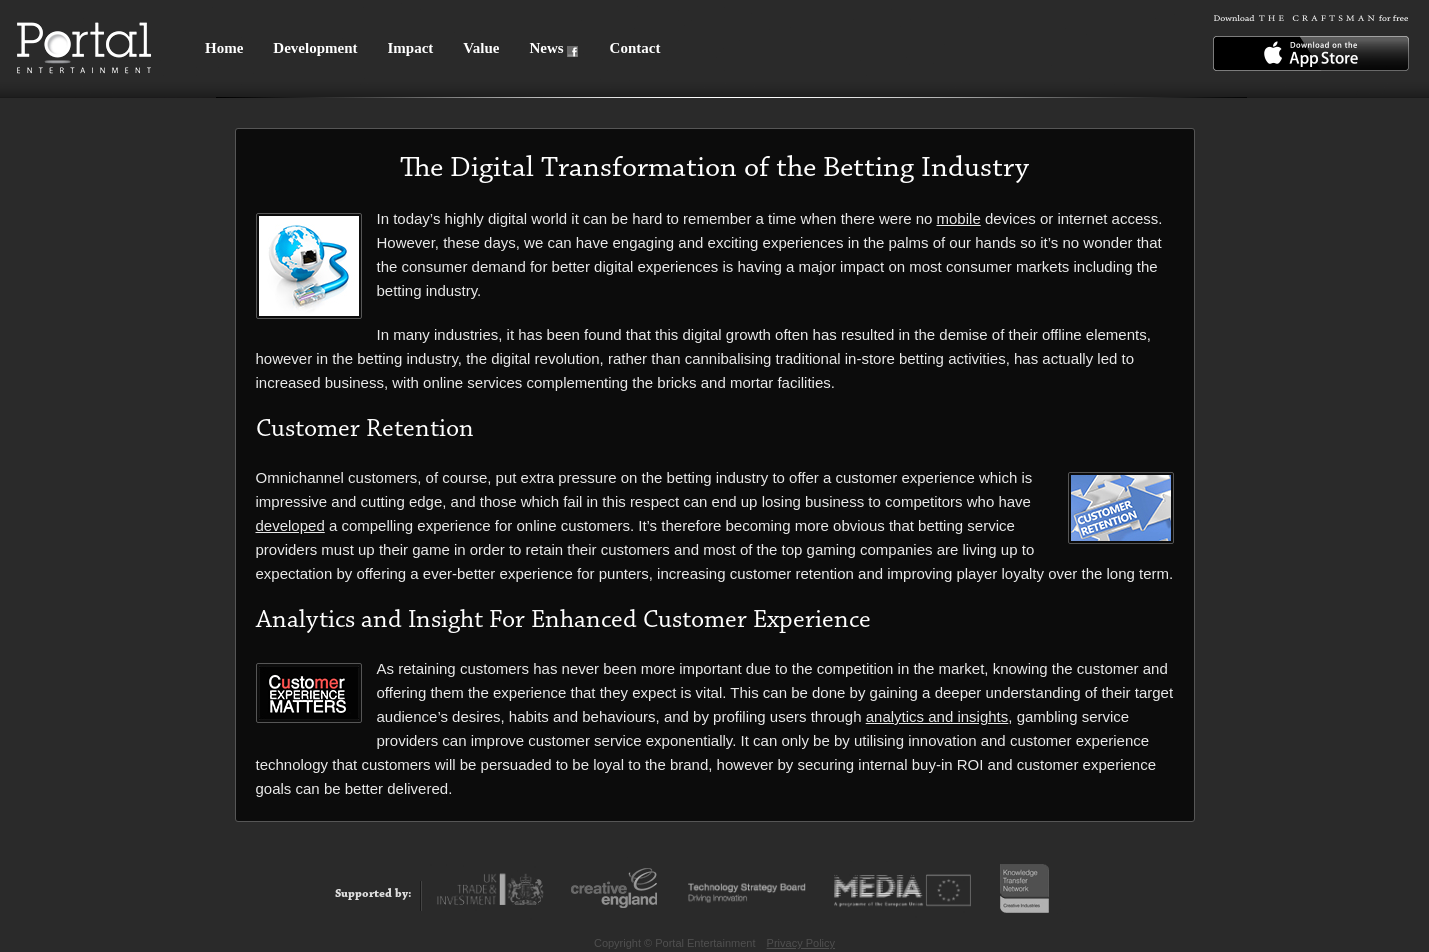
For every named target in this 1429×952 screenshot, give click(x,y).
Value (481, 48)
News (546, 48)
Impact (410, 48)
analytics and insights (937, 716)
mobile (959, 218)
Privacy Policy (801, 943)
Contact (635, 48)
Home (224, 48)
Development (315, 48)
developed (290, 525)
